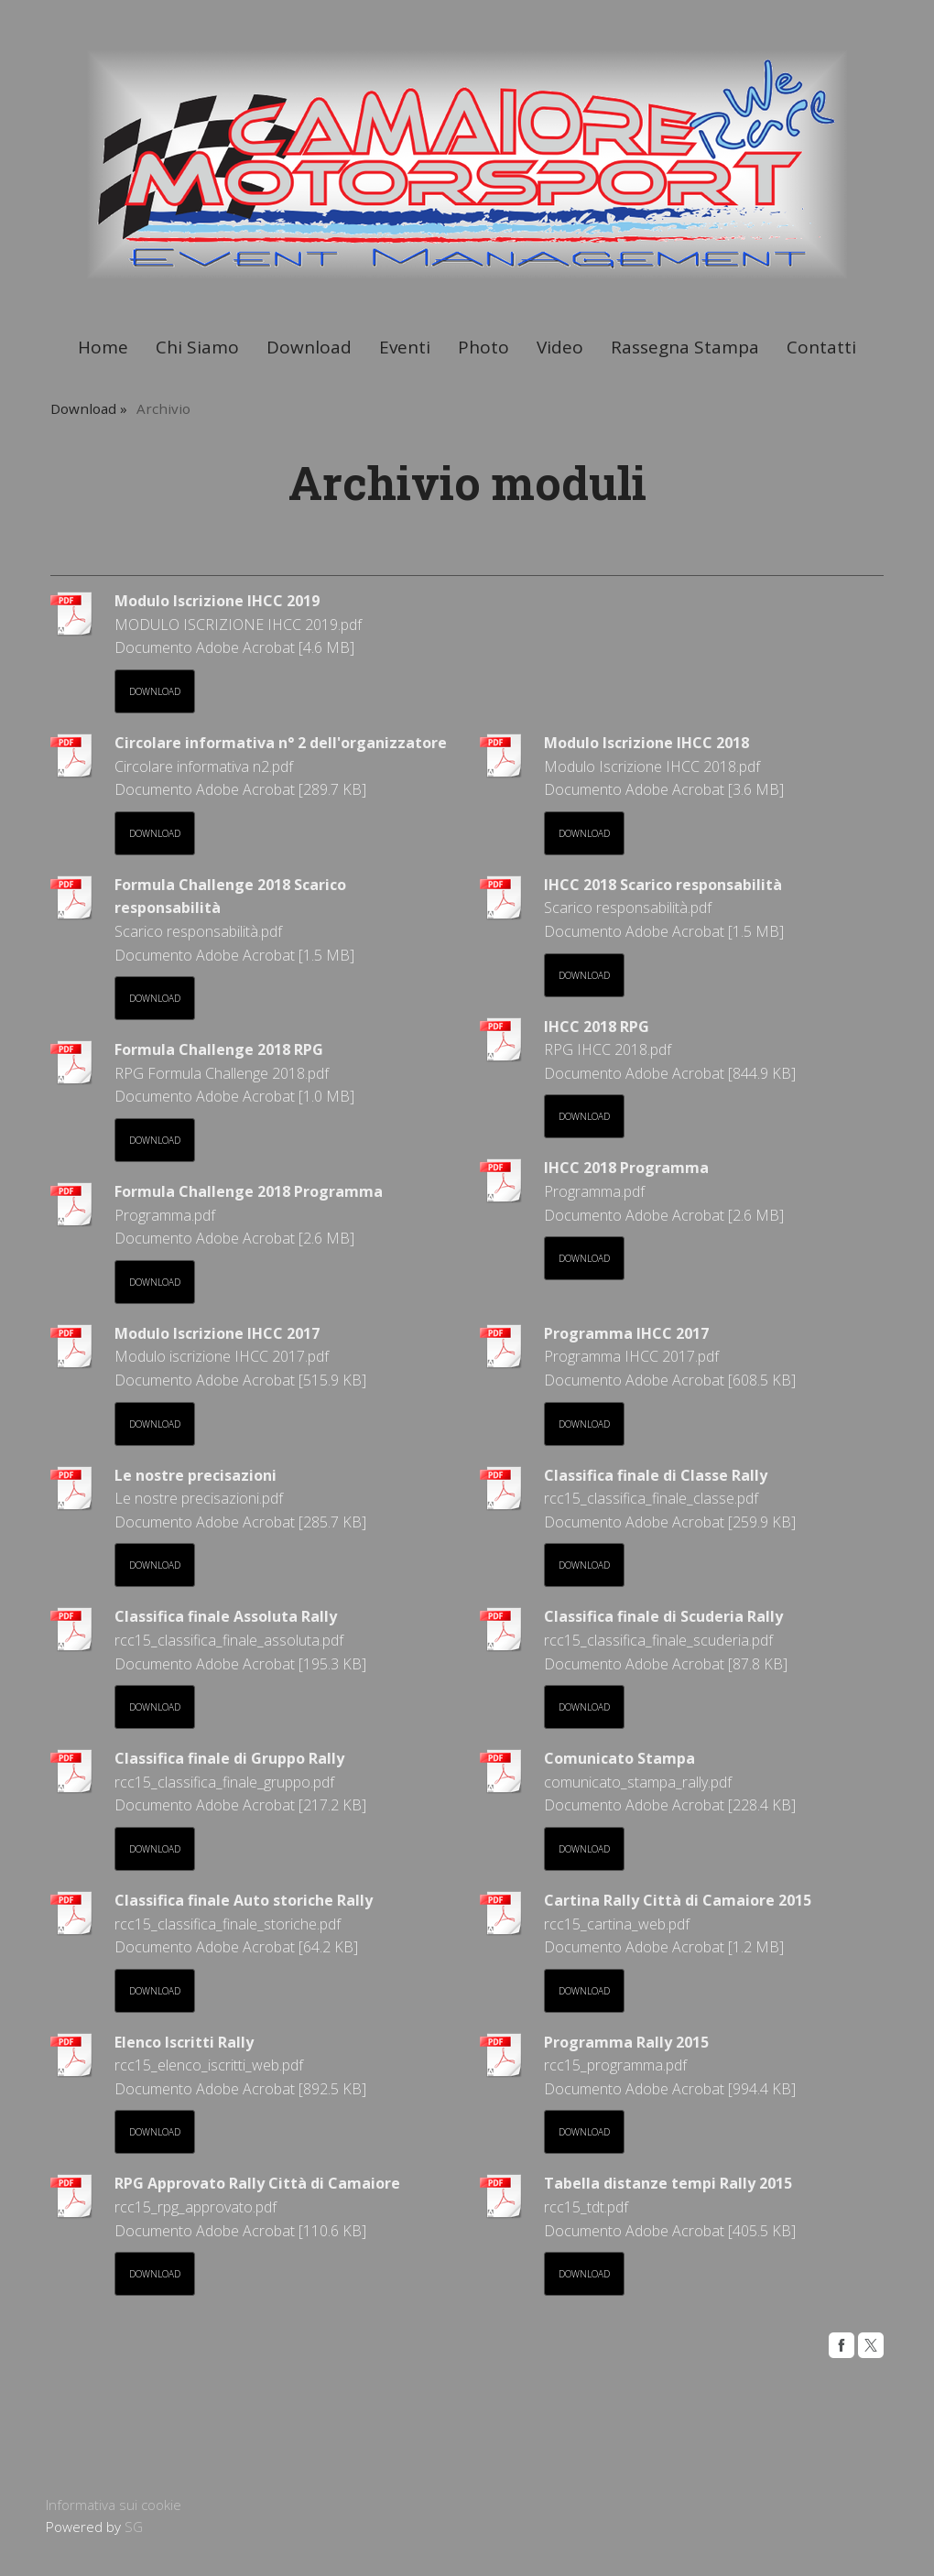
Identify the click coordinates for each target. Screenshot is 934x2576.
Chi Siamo (197, 347)
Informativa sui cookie (113, 2504)
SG (134, 2526)
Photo (483, 347)
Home (103, 347)
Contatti (821, 347)
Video (560, 347)
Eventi (404, 347)
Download (309, 347)
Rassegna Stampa (685, 347)
